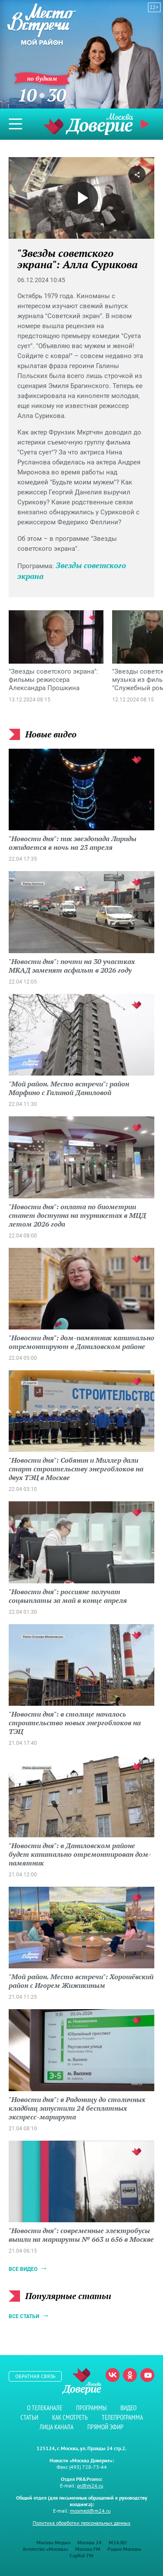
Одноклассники (130, 2375)
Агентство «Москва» (45, 2549)
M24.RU (118, 2542)
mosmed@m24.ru (90, 2510)
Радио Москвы (124, 2549)
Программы (91, 2408)
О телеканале (44, 2408)
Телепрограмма (122, 2417)
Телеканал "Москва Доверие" (88, 124)
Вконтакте (113, 2375)
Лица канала (56, 2427)
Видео (128, 2408)
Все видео (23, 2269)
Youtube (147, 2375)
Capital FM (81, 2555)
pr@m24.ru (90, 2485)
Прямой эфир (146, 124)
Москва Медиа (53, 2542)
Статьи (29, 2417)
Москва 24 (89, 2542)
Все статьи (24, 2316)
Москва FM (87, 2549)
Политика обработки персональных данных (81, 2523)
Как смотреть (70, 2417)
